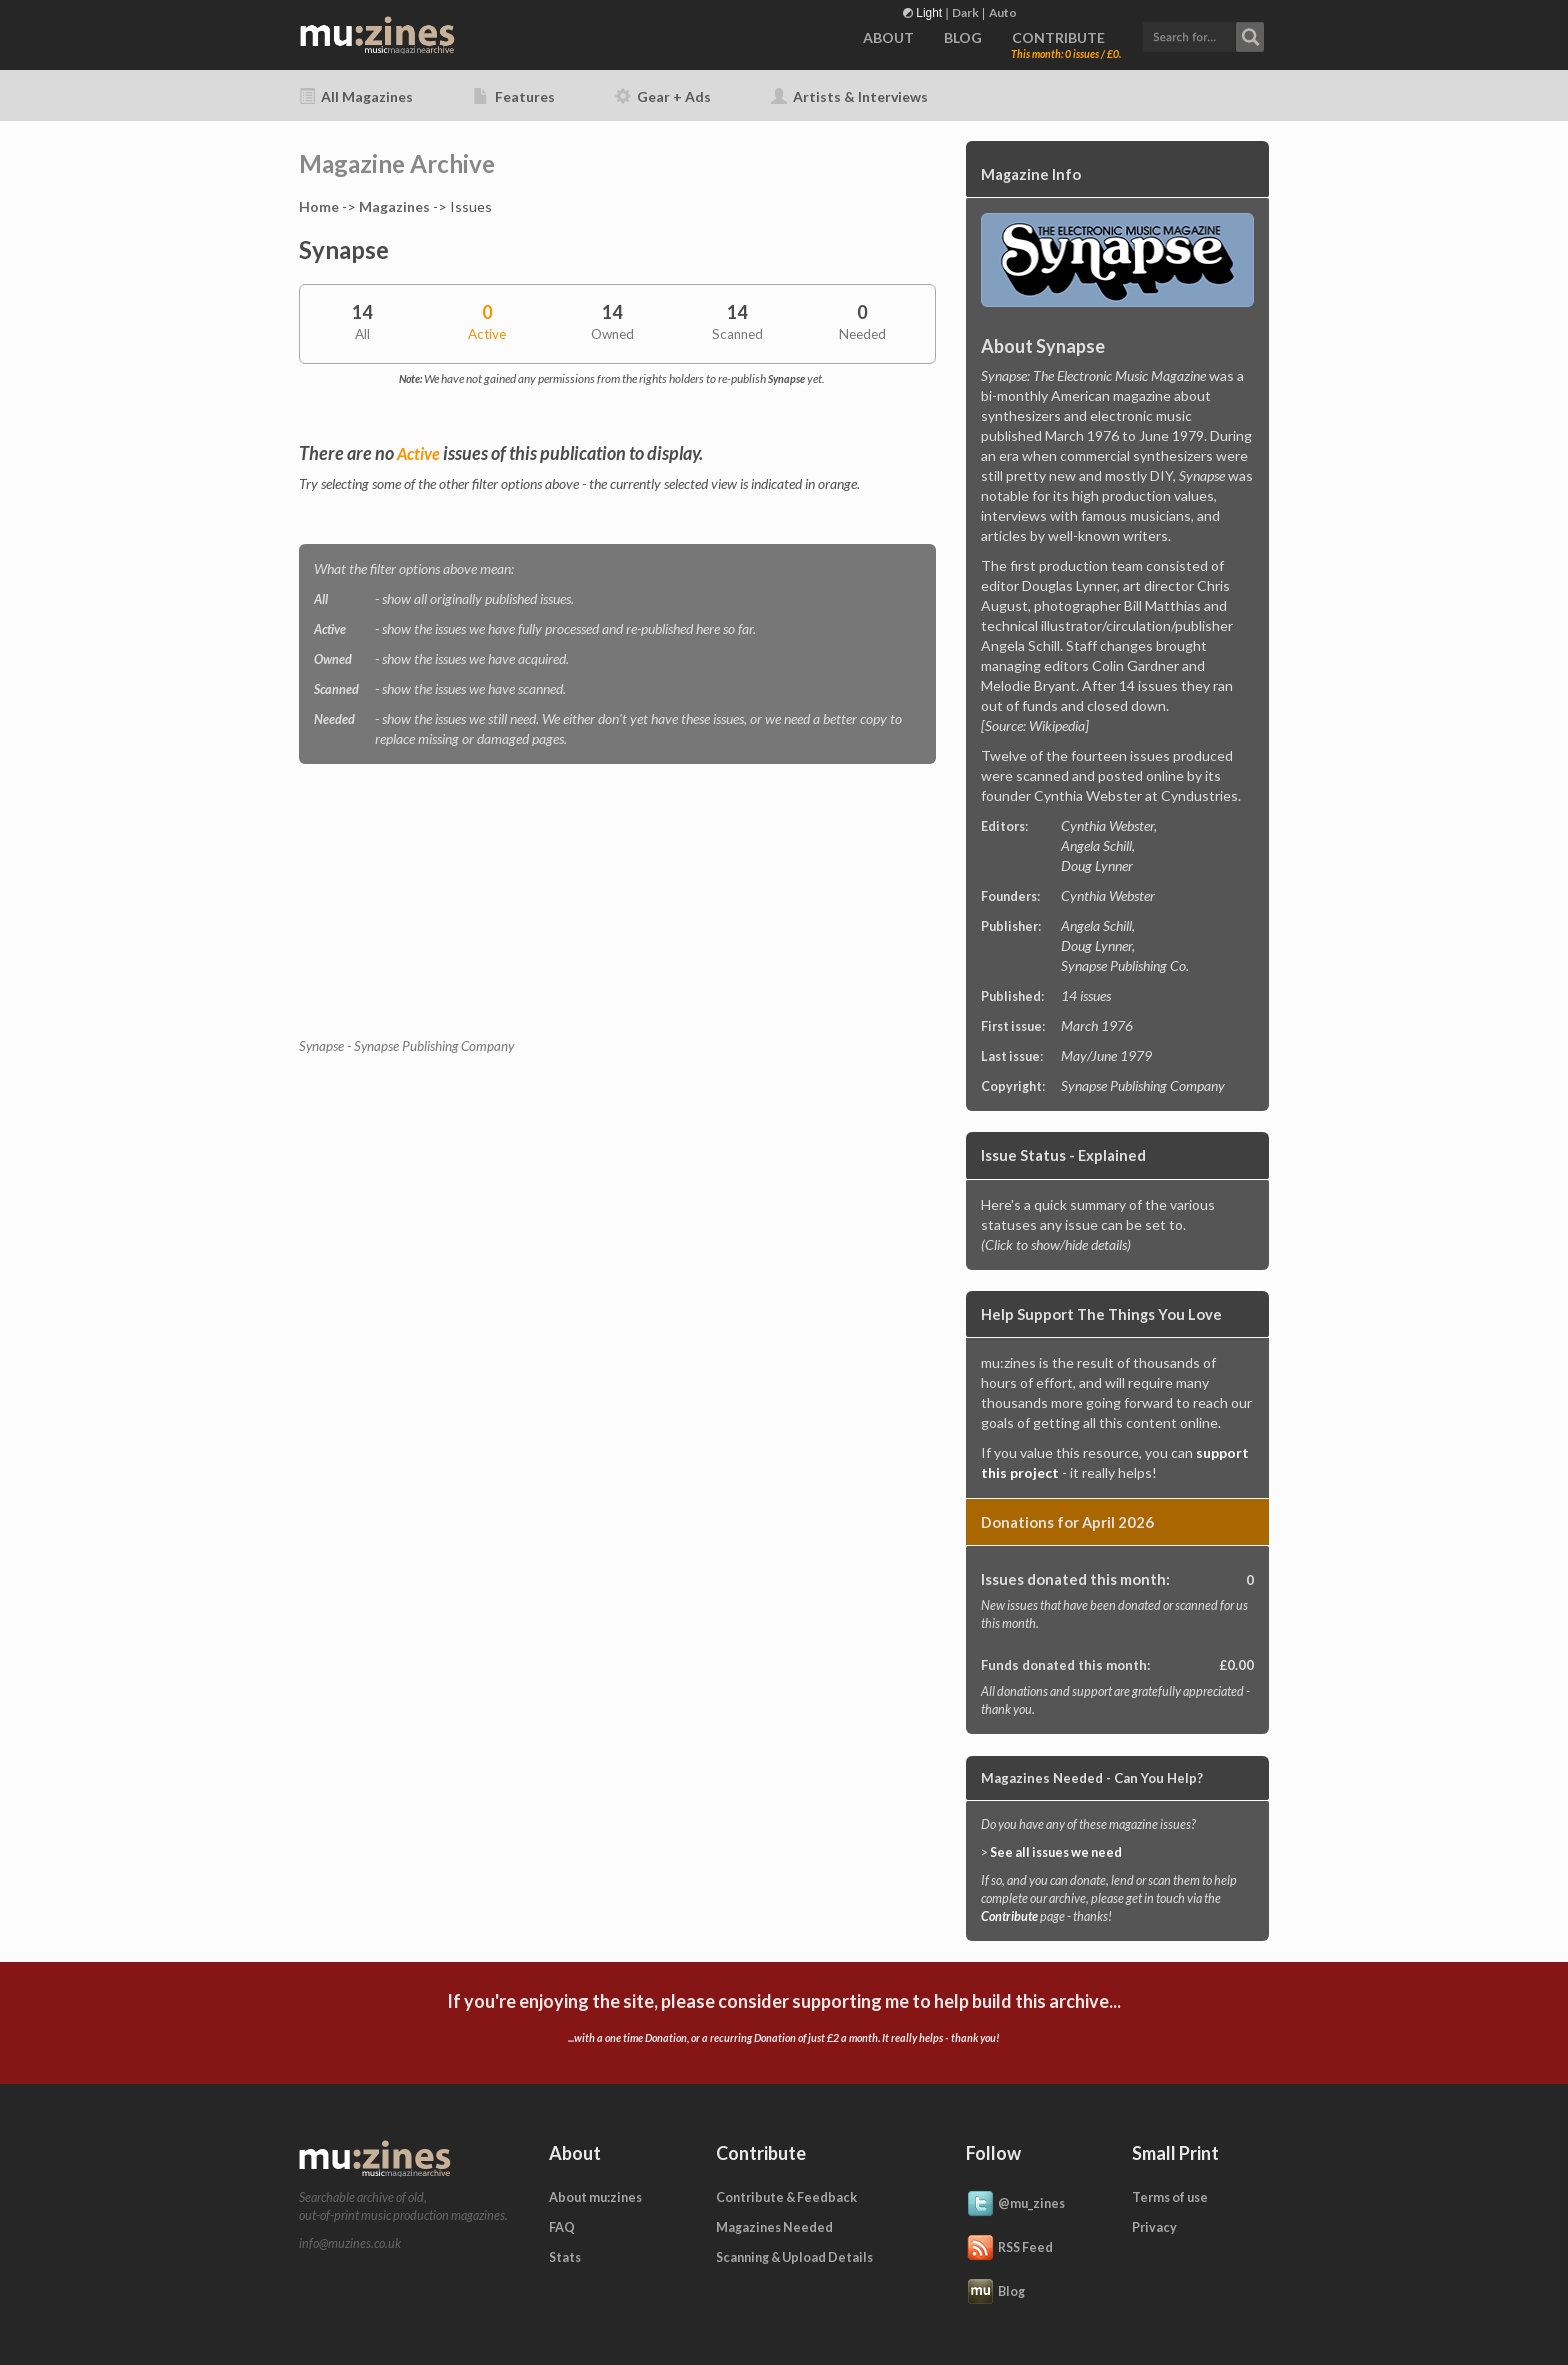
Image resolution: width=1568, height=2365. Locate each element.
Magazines (394, 206)
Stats (565, 2257)
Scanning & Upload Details (794, 2257)
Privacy (1154, 2227)
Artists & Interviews (849, 96)
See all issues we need (1056, 1852)
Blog (995, 2293)
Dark (965, 12)
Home (319, 206)
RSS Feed (1009, 2249)
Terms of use (1170, 2197)
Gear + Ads (663, 96)
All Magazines (356, 96)
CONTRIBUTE (1058, 37)
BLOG (963, 37)
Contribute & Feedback (786, 2197)
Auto (1003, 12)
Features (514, 96)
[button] (1203, 34)
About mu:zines (595, 2197)
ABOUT (888, 37)
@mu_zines (1015, 2205)
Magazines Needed (774, 2227)
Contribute (1009, 1916)
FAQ (562, 2227)
